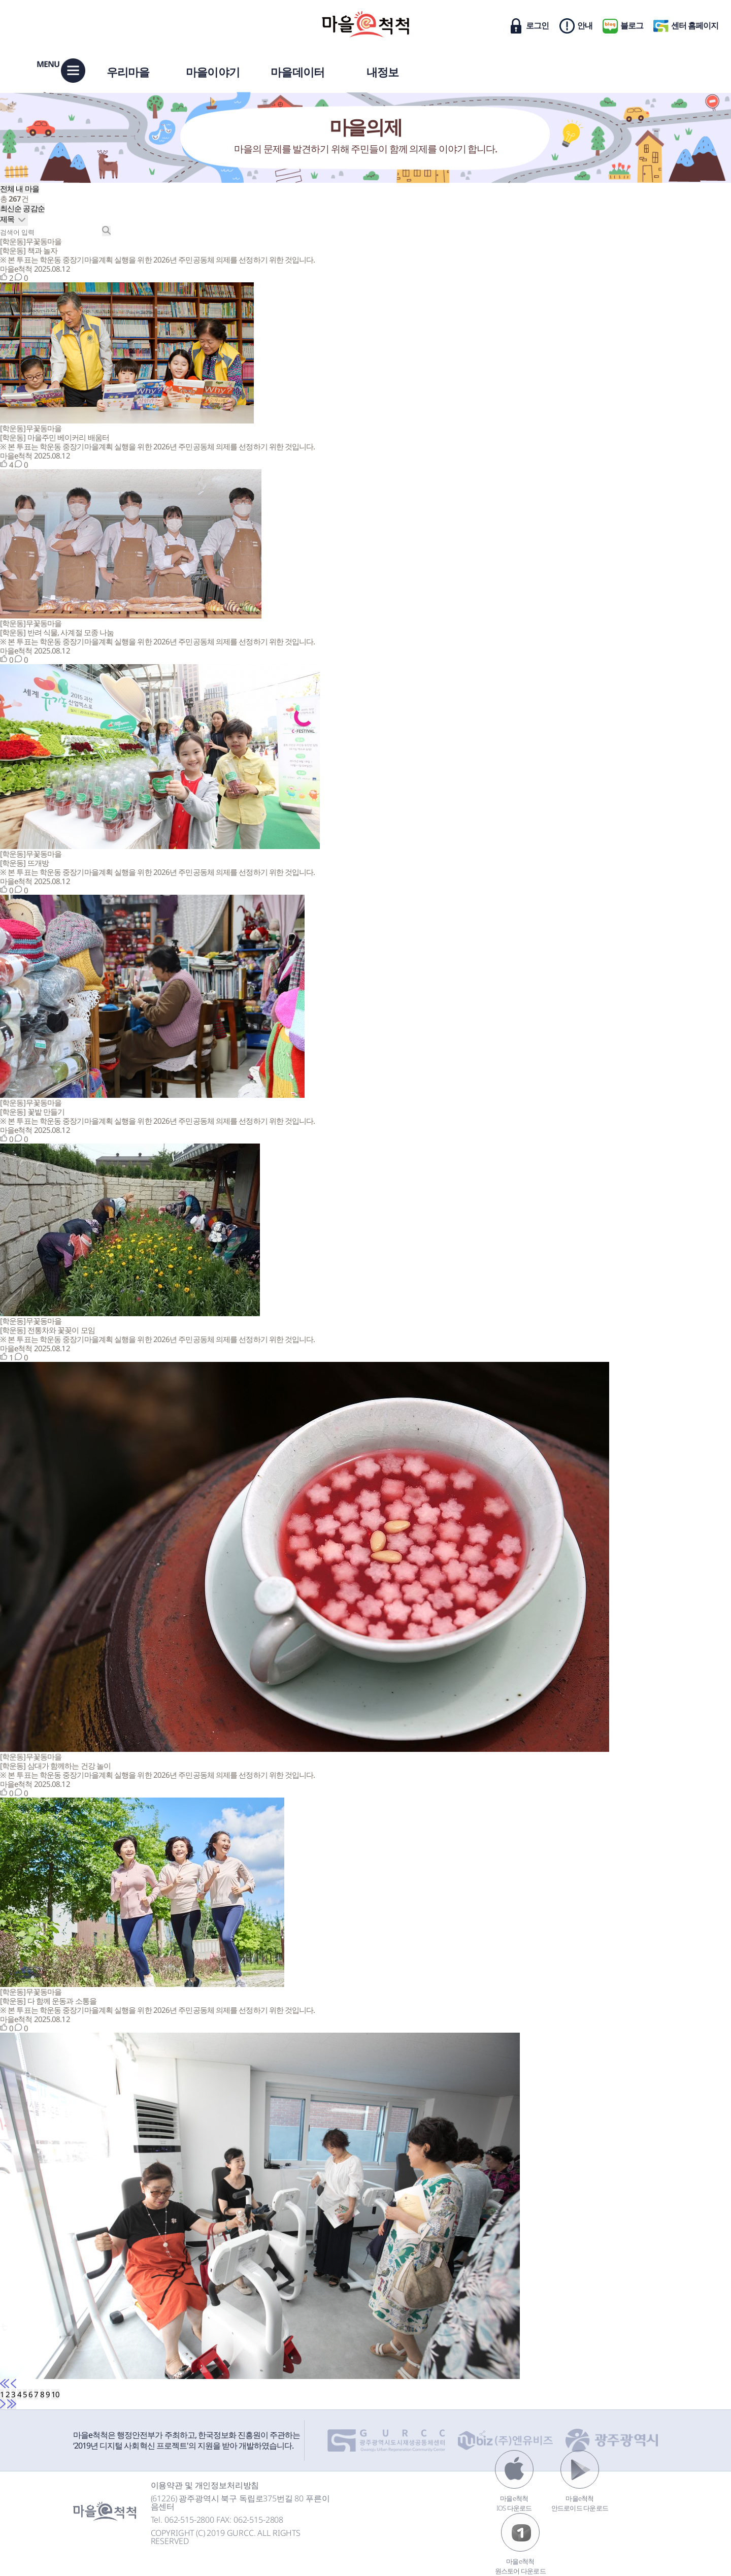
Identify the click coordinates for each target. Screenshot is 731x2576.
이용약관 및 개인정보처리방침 (205, 2485)
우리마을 (128, 71)
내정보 (382, 71)
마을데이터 (297, 71)
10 (55, 2394)
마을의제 (365, 127)
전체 (7, 188)
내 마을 (27, 188)
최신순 (10, 208)
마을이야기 (213, 71)
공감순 (33, 208)
